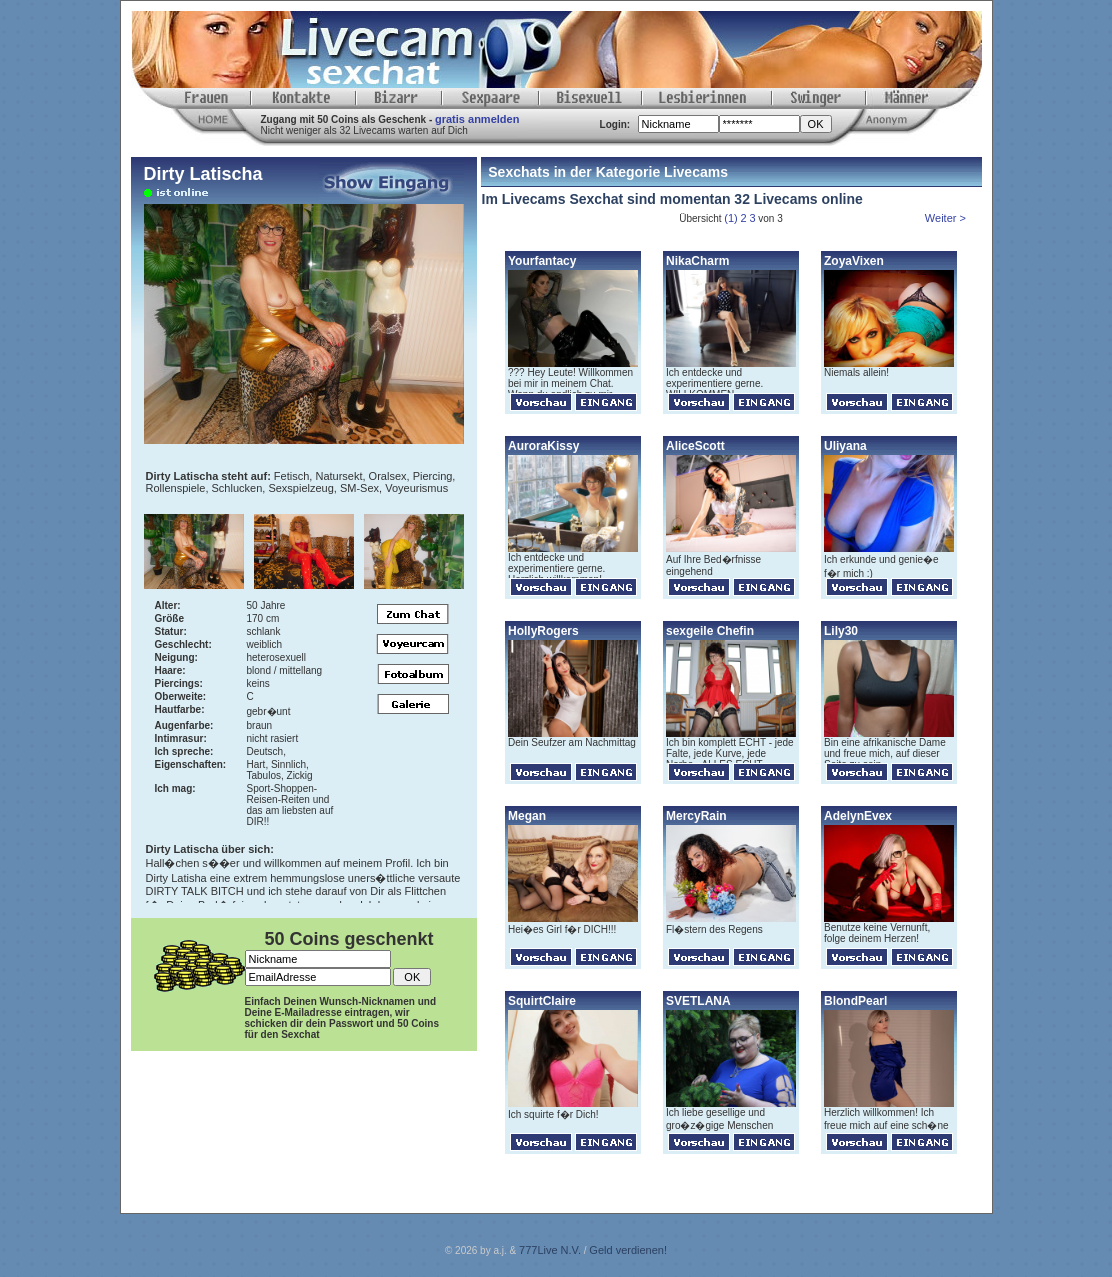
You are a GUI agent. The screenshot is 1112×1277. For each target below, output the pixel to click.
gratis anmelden (477, 119)
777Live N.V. (550, 1250)
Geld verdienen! (628, 1250)
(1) (730, 218)
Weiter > (947, 218)
